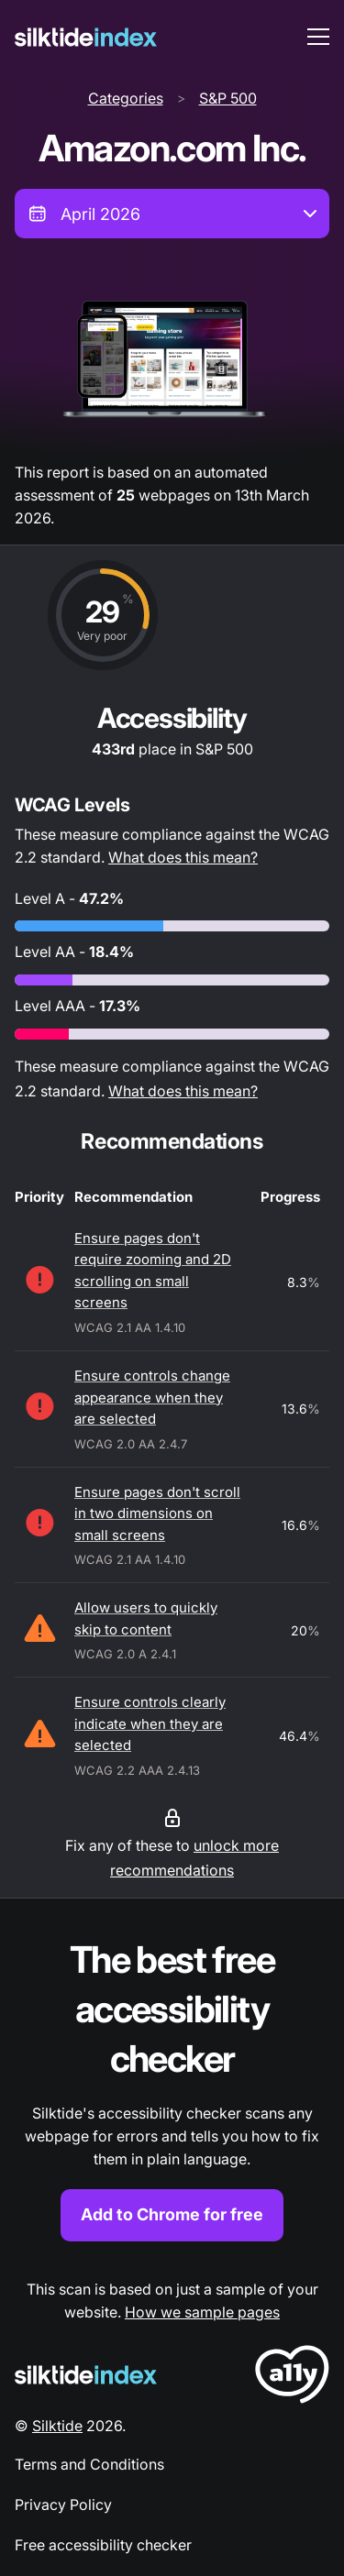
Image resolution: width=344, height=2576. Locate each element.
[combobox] (172, 213)
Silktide (57, 2425)
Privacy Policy (63, 2504)
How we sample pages (202, 2312)
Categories (125, 98)
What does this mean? (183, 857)
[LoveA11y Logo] (292, 2377)
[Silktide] (86, 37)
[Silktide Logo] (86, 2374)
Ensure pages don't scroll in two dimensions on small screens (157, 1513)
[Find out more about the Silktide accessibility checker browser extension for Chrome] (172, 2087)
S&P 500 (228, 98)
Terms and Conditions (89, 2464)
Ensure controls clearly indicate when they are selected (150, 1723)
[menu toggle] (318, 37)
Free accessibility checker (103, 2545)
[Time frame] (172, 213)
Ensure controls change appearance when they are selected (152, 1397)
